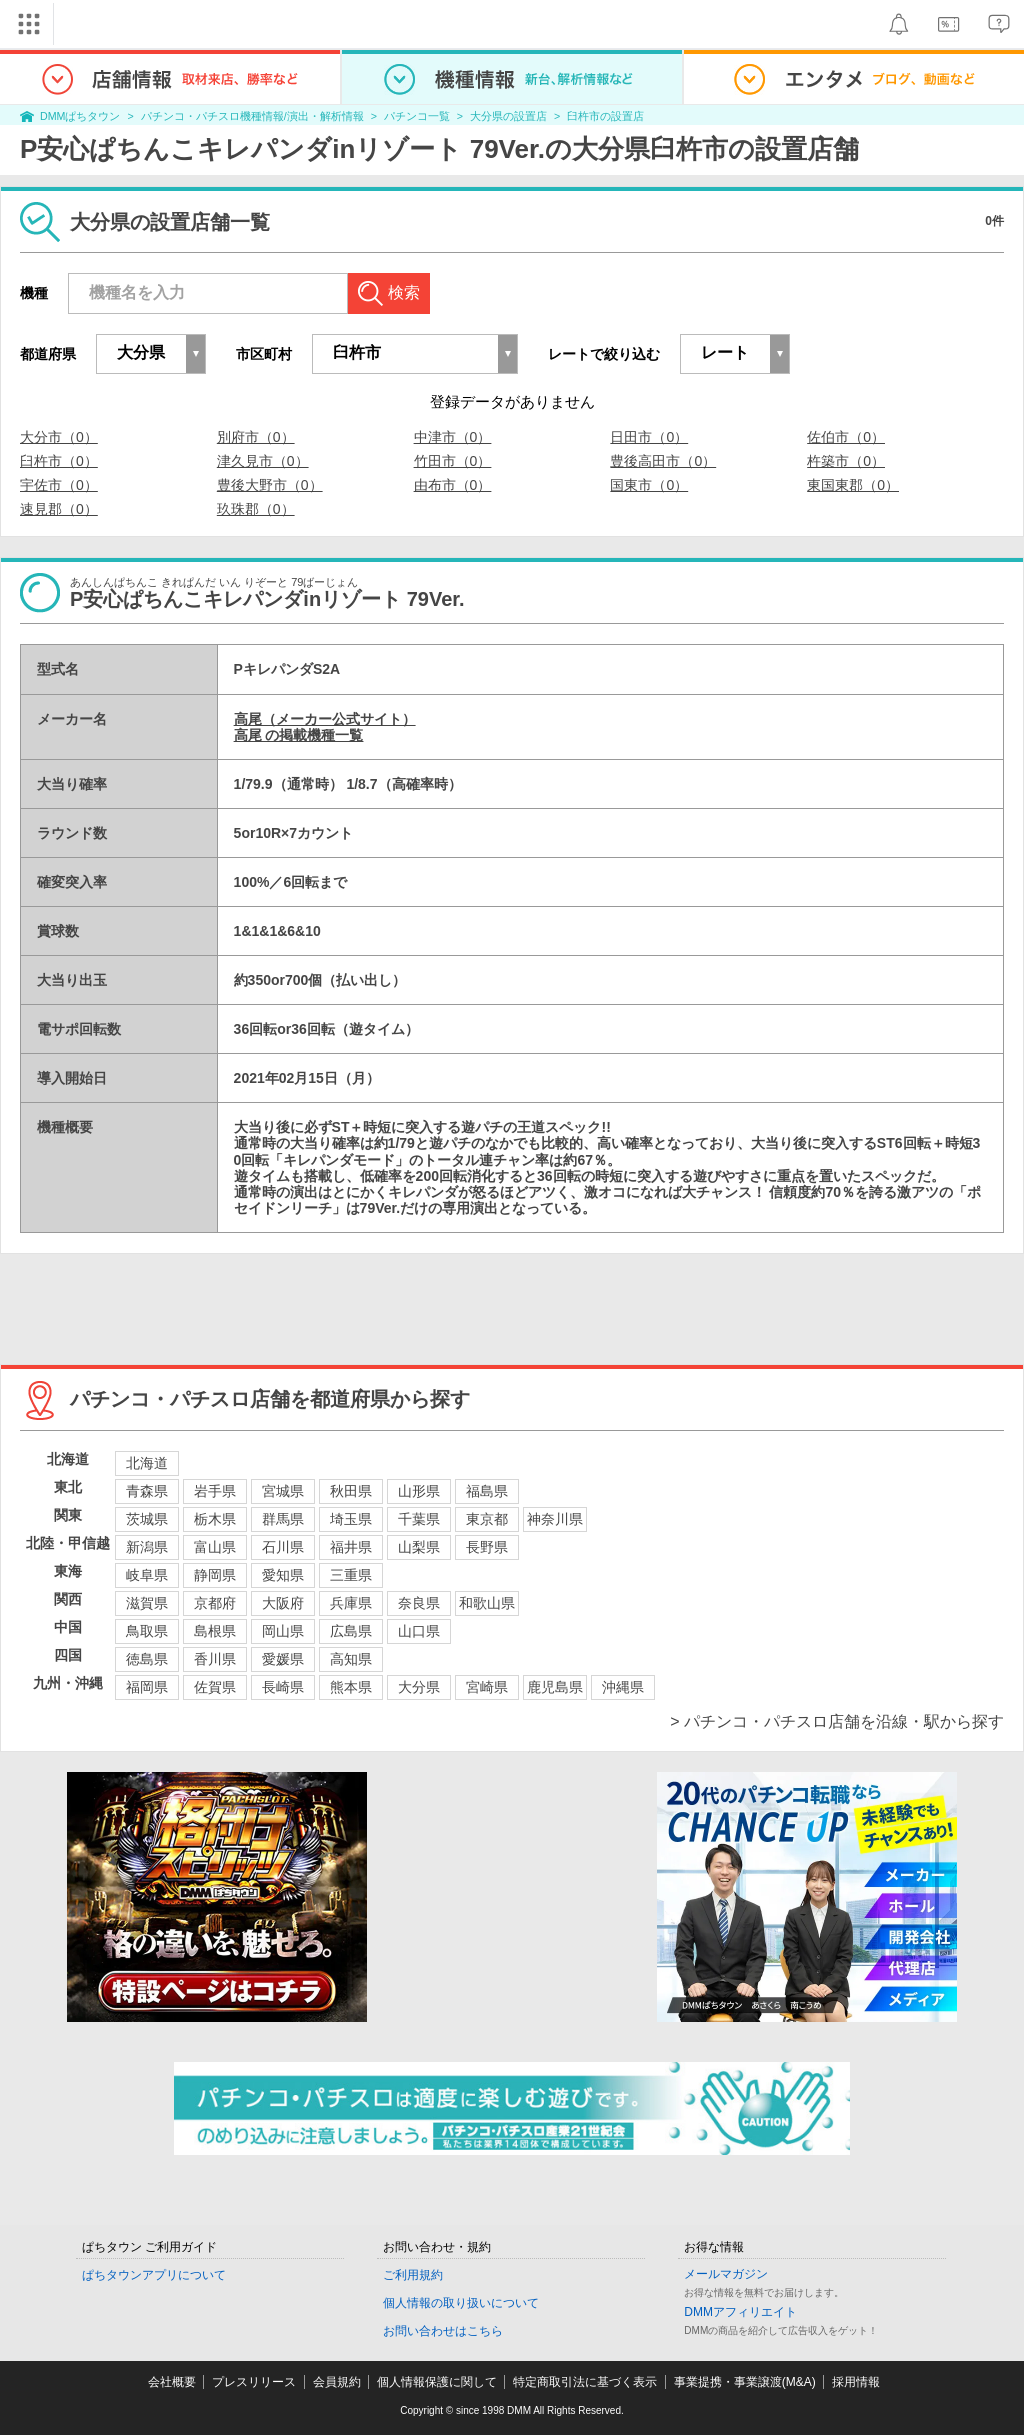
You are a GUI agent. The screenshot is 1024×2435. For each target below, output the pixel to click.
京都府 (215, 1603)
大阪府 (283, 1603)
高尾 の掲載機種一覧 (299, 735)
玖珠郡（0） (256, 509)
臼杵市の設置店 (605, 116)
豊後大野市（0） (270, 485)
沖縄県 (623, 1687)
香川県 (215, 1659)
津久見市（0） (263, 461)
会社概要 (172, 2382)
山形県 (419, 1491)
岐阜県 (147, 1575)
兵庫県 (351, 1603)
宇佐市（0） (59, 485)
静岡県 (215, 1575)
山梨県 (419, 1547)
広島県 (351, 1631)
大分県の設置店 (508, 116)
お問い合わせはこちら (443, 2331)
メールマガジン (726, 2274)
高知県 (351, 1659)
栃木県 (215, 1519)
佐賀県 (215, 1687)
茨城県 (147, 1519)
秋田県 (351, 1491)
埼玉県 (351, 1519)
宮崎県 (487, 1687)
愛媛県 (283, 1659)
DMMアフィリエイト (740, 2312)
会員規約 (337, 2382)
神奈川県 (555, 1519)
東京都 (487, 1519)
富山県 (215, 1547)
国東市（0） (649, 485)
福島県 (487, 1491)
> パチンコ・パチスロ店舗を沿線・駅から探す (837, 1721)
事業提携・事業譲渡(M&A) (745, 2382)
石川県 (283, 1547)
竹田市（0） (453, 461)
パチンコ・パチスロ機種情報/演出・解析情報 (252, 116)
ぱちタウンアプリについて (154, 2275)
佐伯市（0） (846, 437)
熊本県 (351, 1687)
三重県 (351, 1575)
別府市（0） (256, 437)
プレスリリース (254, 2382)
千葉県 (419, 1519)
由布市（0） (453, 485)
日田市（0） (649, 437)
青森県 (147, 1491)
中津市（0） (453, 437)
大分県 (419, 1687)
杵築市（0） (846, 461)
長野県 (487, 1547)
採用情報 (856, 2382)
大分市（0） (59, 437)
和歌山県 (487, 1603)
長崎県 (283, 1687)
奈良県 (419, 1603)
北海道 (147, 1463)
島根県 (215, 1631)
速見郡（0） (59, 509)
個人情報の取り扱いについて (461, 2303)
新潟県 (147, 1547)
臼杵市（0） (59, 461)
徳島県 (147, 1659)
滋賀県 (147, 1603)
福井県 (351, 1547)
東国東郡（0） (853, 485)
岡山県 (283, 1631)
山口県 (419, 1631)
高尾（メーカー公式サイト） (325, 719)
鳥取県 (147, 1631)
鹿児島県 (555, 1687)
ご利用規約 (413, 2275)
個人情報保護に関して (437, 2382)
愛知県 (283, 1575)
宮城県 (283, 1491)
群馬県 (283, 1519)
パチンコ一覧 (417, 116)
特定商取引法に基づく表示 (585, 2382)
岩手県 (215, 1491)
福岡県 (147, 1687)
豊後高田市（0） (663, 461)
